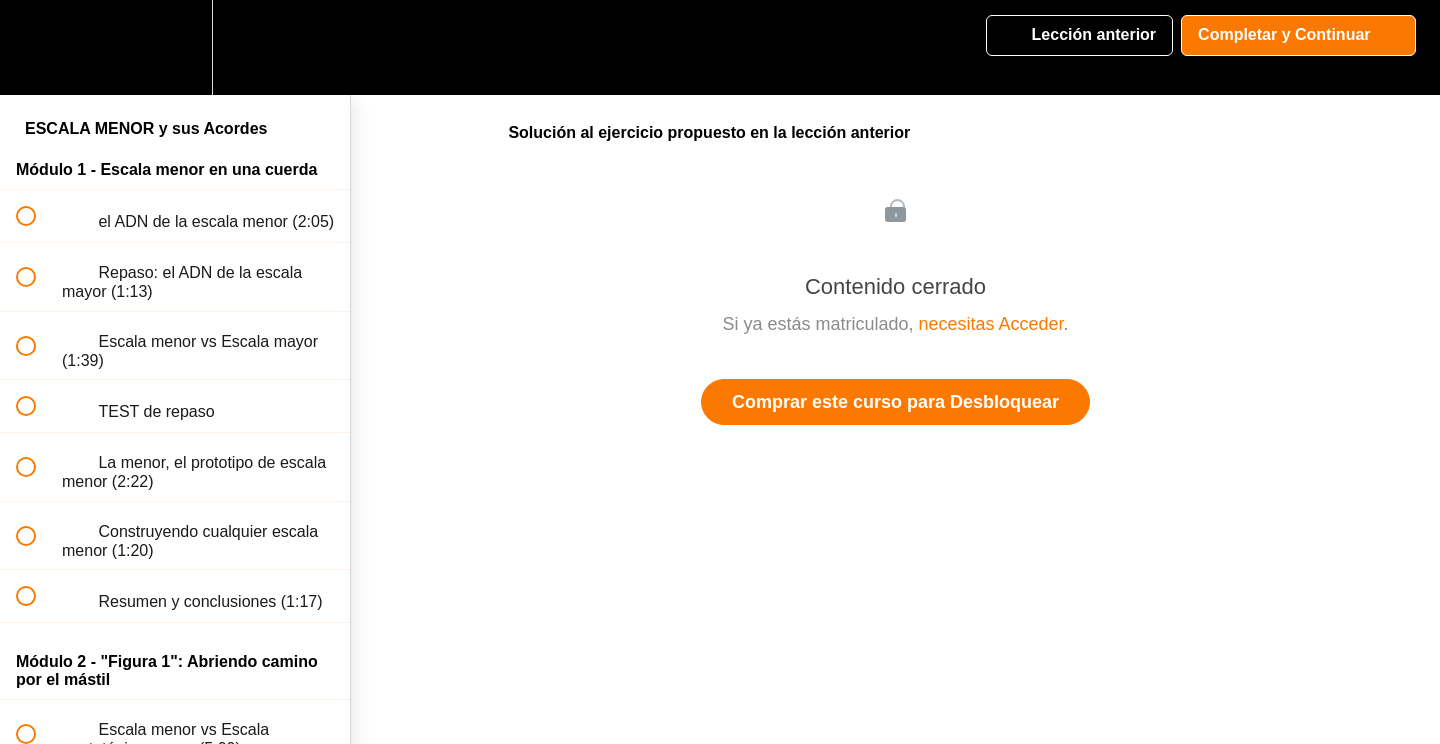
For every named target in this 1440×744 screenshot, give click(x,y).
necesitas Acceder (990, 324)
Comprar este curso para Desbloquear (895, 402)
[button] (37, 47)
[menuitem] (175, 47)
